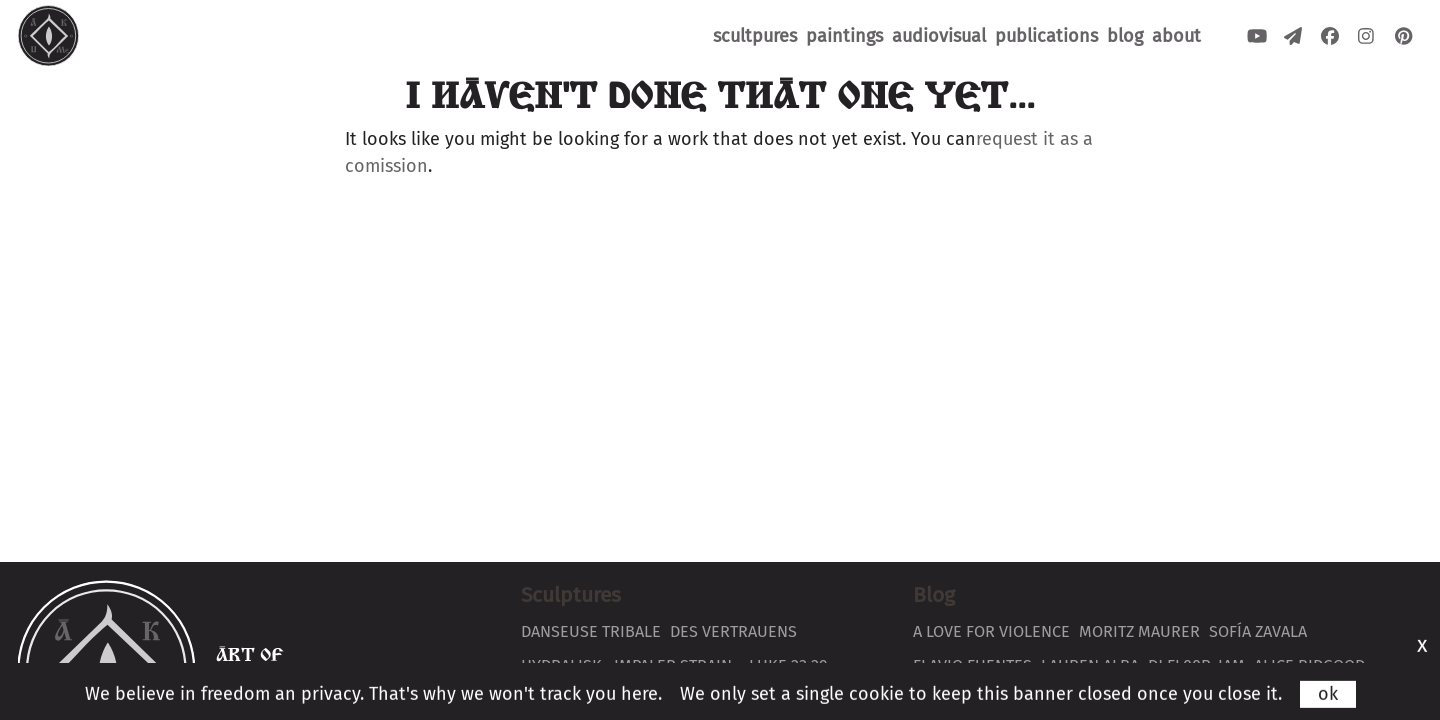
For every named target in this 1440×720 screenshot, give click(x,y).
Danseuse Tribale (591, 631)
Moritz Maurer (1139, 631)
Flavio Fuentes (972, 665)
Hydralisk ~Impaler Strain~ (630, 665)
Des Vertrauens (733, 631)
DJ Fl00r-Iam (1196, 665)
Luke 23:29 (788, 665)
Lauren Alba (1090, 665)
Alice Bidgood (1309, 665)
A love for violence (991, 631)
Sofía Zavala (1258, 631)
